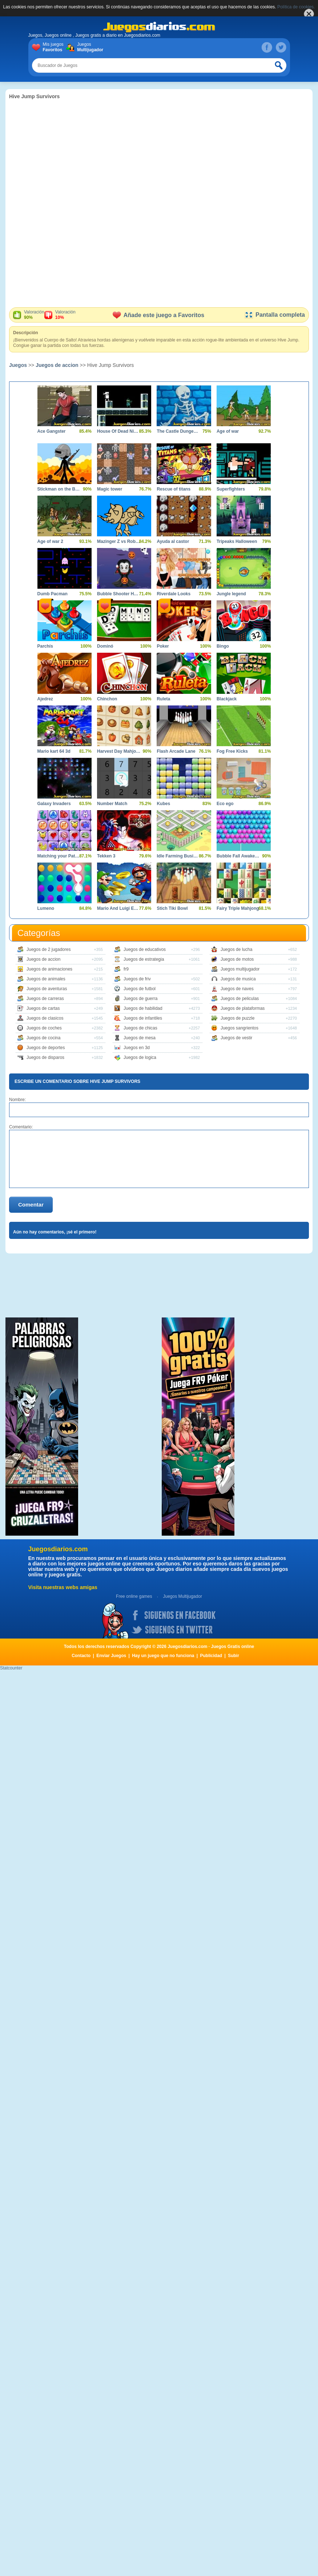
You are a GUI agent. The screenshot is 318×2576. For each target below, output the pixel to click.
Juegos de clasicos (45, 1018)
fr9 (126, 969)
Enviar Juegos (111, 1655)
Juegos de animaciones (49, 969)
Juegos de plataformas (243, 1008)
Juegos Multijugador (182, 1596)
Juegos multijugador (240, 969)
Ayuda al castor (173, 541)
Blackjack (227, 698)
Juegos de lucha (236, 949)
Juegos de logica (140, 1057)
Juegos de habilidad (143, 1008)
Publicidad (211, 1655)
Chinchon (107, 698)
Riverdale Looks (173, 593)
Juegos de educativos (145, 949)
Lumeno (46, 908)
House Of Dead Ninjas (118, 431)
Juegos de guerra (140, 998)
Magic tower (109, 489)
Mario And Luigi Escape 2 (118, 908)
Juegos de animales (46, 978)
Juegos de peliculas (240, 998)
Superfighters (231, 489)
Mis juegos (55, 47)
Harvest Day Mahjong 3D (118, 751)
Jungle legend (231, 593)
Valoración (34, 314)
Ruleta (163, 698)
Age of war (228, 431)
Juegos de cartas (43, 1008)
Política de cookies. (296, 6)
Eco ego (225, 803)
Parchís (45, 646)
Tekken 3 (106, 856)
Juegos (89, 47)
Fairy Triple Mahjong (238, 908)
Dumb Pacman (52, 593)
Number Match (112, 803)
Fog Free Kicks (232, 751)
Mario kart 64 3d (54, 751)
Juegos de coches (44, 1028)
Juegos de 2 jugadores (49, 949)
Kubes (163, 803)
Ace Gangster (51, 431)
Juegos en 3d (137, 1047)
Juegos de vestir (236, 1037)
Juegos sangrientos (239, 1028)
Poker (163, 646)
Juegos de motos (237, 959)
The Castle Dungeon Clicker (178, 431)
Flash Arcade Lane (176, 751)
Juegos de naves (237, 988)
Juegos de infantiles (143, 1018)
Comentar (31, 1204)
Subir (233, 1655)
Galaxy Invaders (54, 803)
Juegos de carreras (45, 998)
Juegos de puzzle (237, 1018)
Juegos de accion (57, 365)
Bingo (223, 646)
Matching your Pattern (59, 856)
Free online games (134, 1596)
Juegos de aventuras (47, 988)
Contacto (81, 1655)
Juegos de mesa (140, 1037)
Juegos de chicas (140, 1028)
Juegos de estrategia (144, 959)
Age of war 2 (50, 541)
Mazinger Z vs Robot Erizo (118, 541)
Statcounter (11, 1668)
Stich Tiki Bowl (172, 908)
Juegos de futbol (140, 988)
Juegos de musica (238, 978)
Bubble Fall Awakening (238, 856)
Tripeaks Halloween (237, 541)
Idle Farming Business (178, 856)
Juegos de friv (137, 978)
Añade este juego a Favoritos (158, 315)
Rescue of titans (173, 489)
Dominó (105, 646)
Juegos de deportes (46, 1047)
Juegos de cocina (43, 1037)
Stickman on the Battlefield (59, 489)
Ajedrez (45, 698)
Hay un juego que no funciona (163, 1655)
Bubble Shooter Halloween (118, 593)
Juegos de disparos (45, 1057)
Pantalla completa (274, 314)
